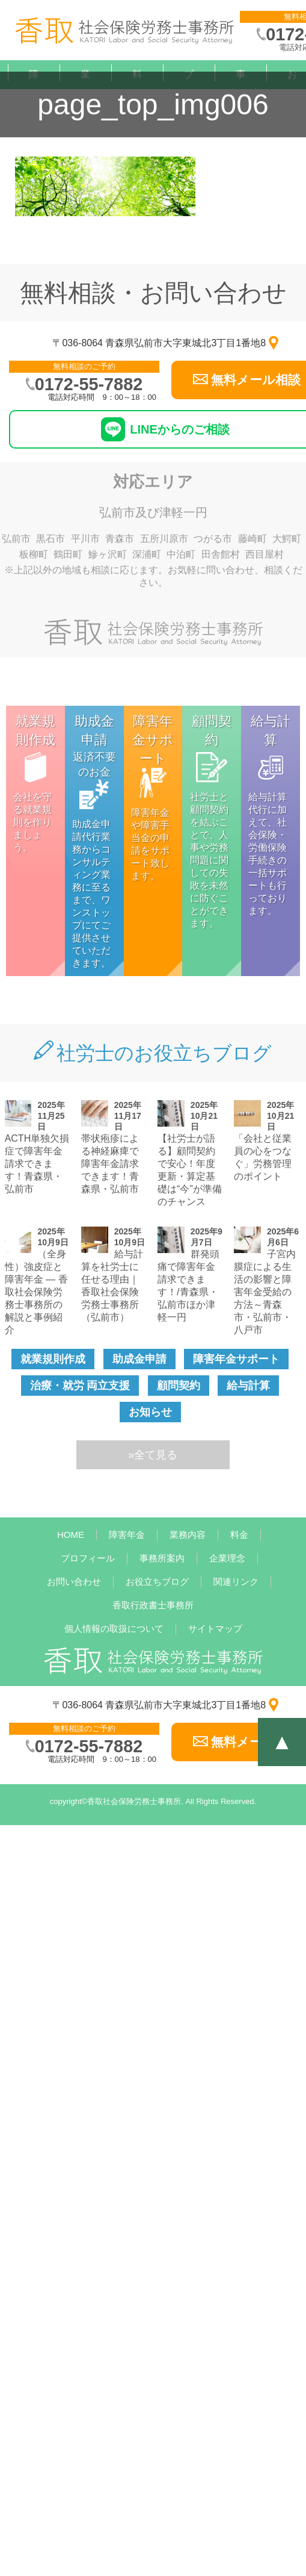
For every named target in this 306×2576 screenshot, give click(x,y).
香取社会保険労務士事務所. (135, 1801)
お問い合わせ (74, 1581)
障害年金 (127, 1534)
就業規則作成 (52, 1359)
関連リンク (236, 1581)
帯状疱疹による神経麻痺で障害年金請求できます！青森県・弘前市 (110, 1163)
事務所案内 (162, 1558)
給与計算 (248, 1386)
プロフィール (189, 146)
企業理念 (227, 1558)
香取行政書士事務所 (153, 1605)
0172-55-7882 (88, 384)
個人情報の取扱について (114, 1628)
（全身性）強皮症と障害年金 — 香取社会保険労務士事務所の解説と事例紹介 (36, 1292)
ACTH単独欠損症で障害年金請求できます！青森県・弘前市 (37, 1163)
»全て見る (153, 1455)
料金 (239, 1534)
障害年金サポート (236, 1359)
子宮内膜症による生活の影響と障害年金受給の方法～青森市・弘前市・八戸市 (265, 1292)
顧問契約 (178, 1386)
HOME (70, 1534)
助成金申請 (139, 1359)
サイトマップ (215, 1628)
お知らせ (150, 1412)
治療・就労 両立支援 (80, 1386)
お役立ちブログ (157, 1581)
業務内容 (188, 1534)
